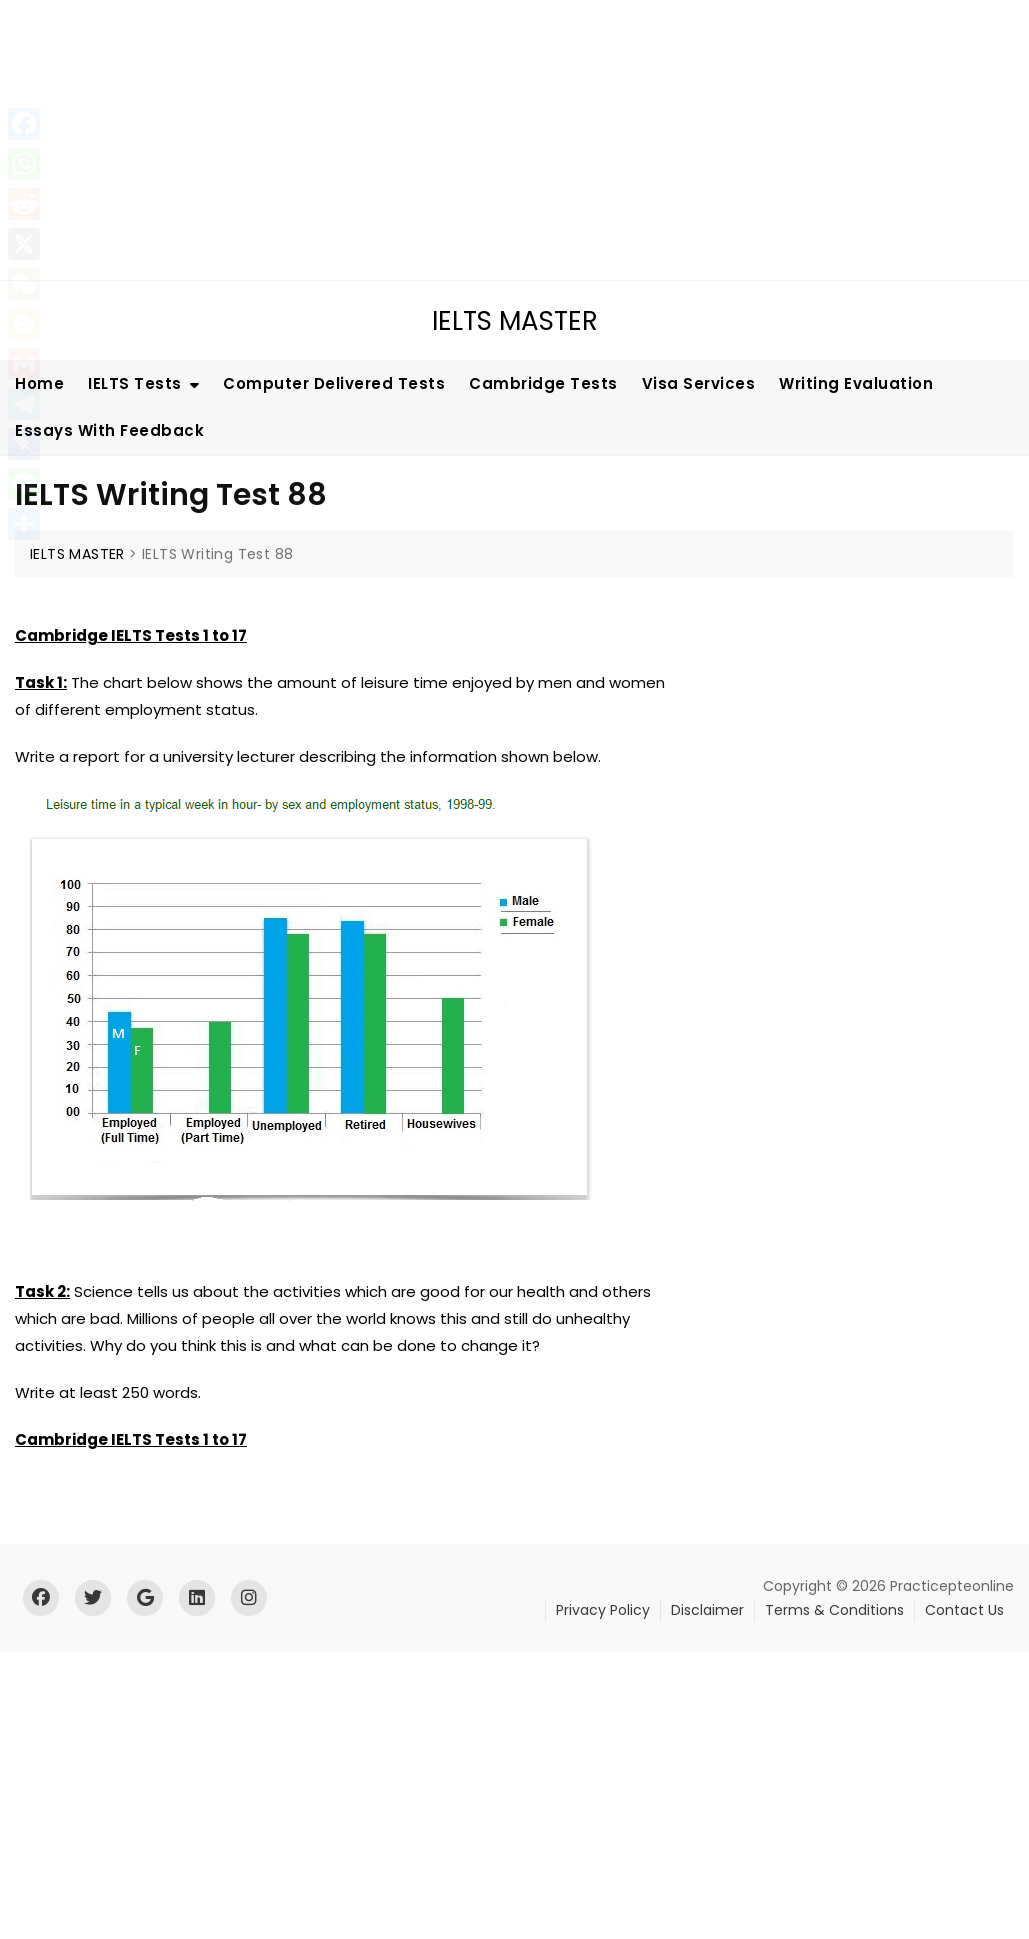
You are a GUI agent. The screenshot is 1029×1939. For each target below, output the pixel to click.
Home (39, 383)
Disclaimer (707, 1610)
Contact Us (964, 1610)
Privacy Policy (603, 1610)
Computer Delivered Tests (334, 383)
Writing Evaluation (856, 383)
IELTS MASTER (515, 321)
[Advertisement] (517, 140)
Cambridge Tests (543, 383)
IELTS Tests (135, 383)
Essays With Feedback (109, 430)
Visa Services (699, 383)
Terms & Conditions (834, 1610)
